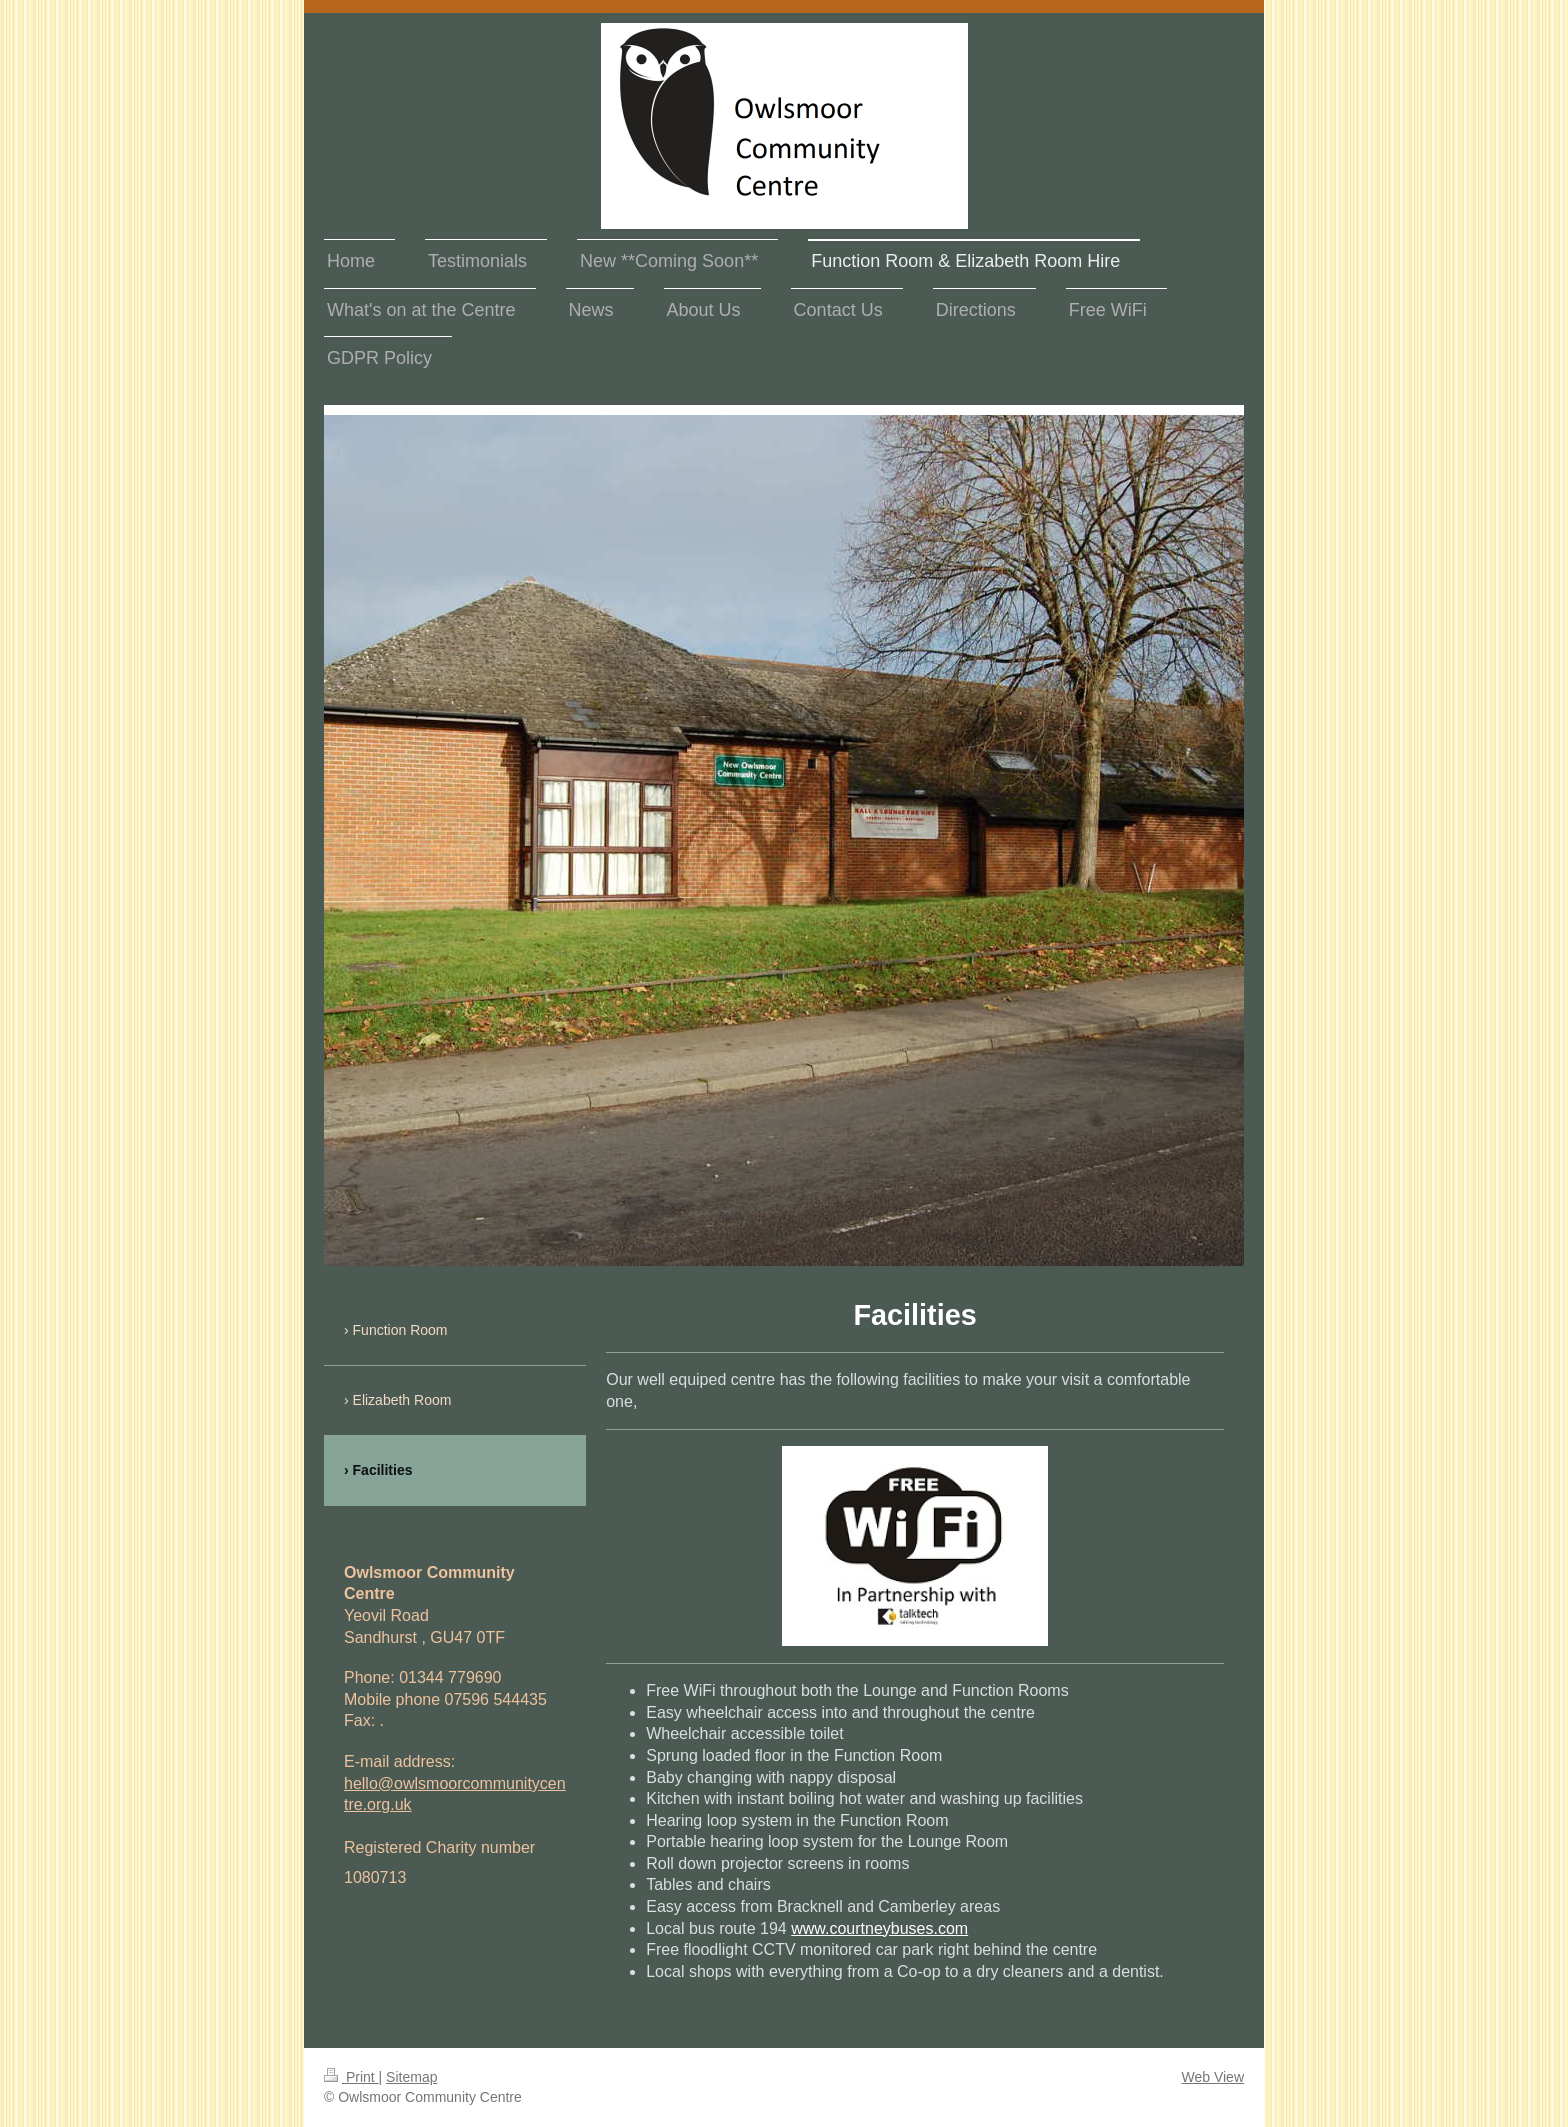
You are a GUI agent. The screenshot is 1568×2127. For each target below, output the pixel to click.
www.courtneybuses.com (879, 1928)
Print (351, 2077)
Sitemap (411, 2077)
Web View (1212, 2077)
